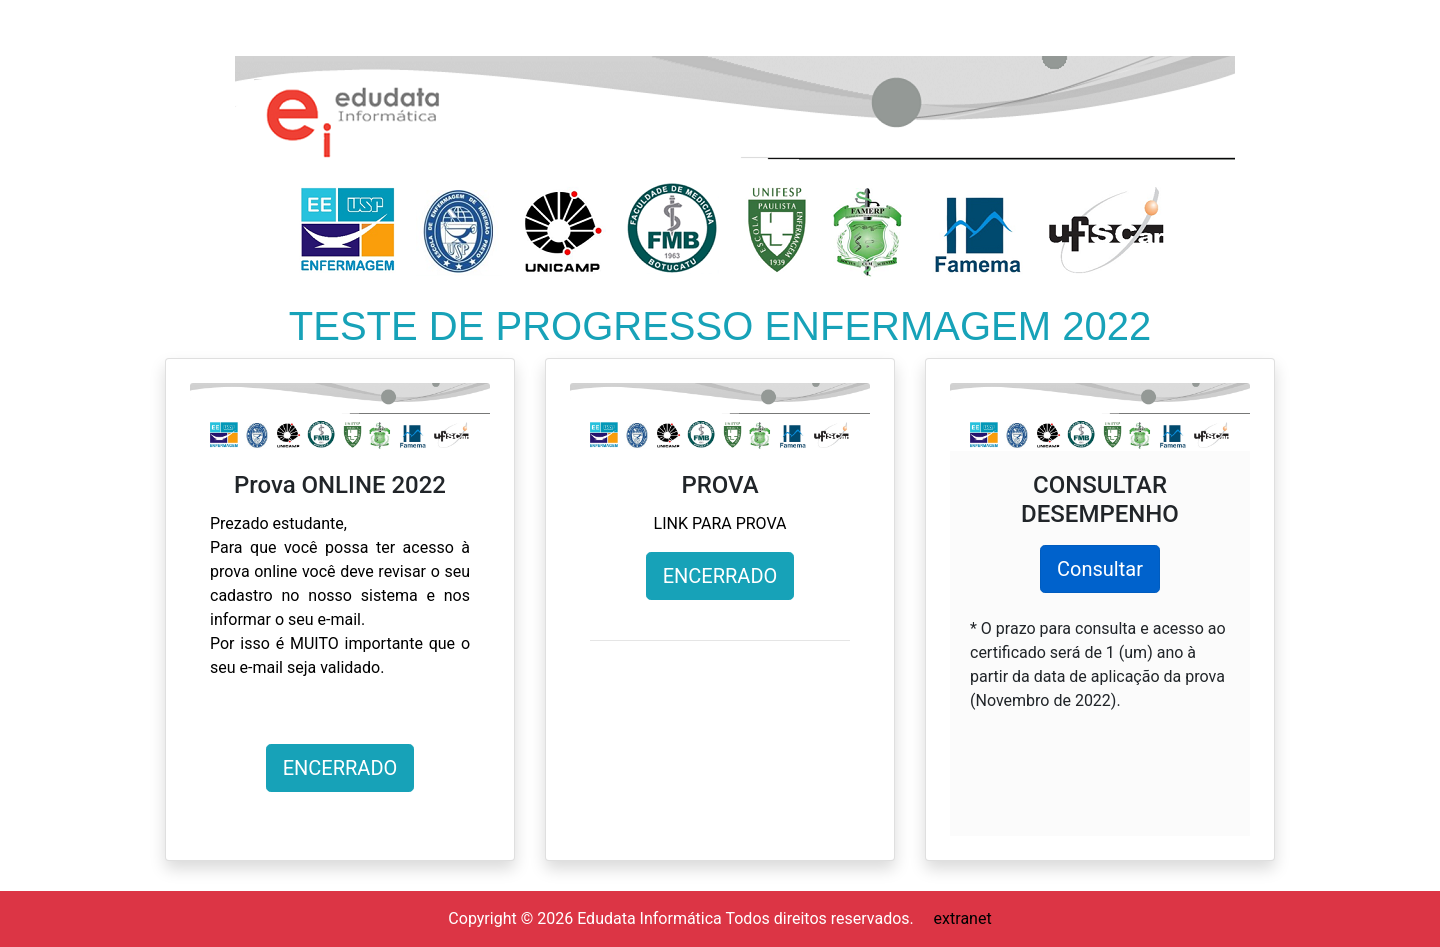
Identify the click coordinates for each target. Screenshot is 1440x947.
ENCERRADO (340, 768)
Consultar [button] (1100, 569)
